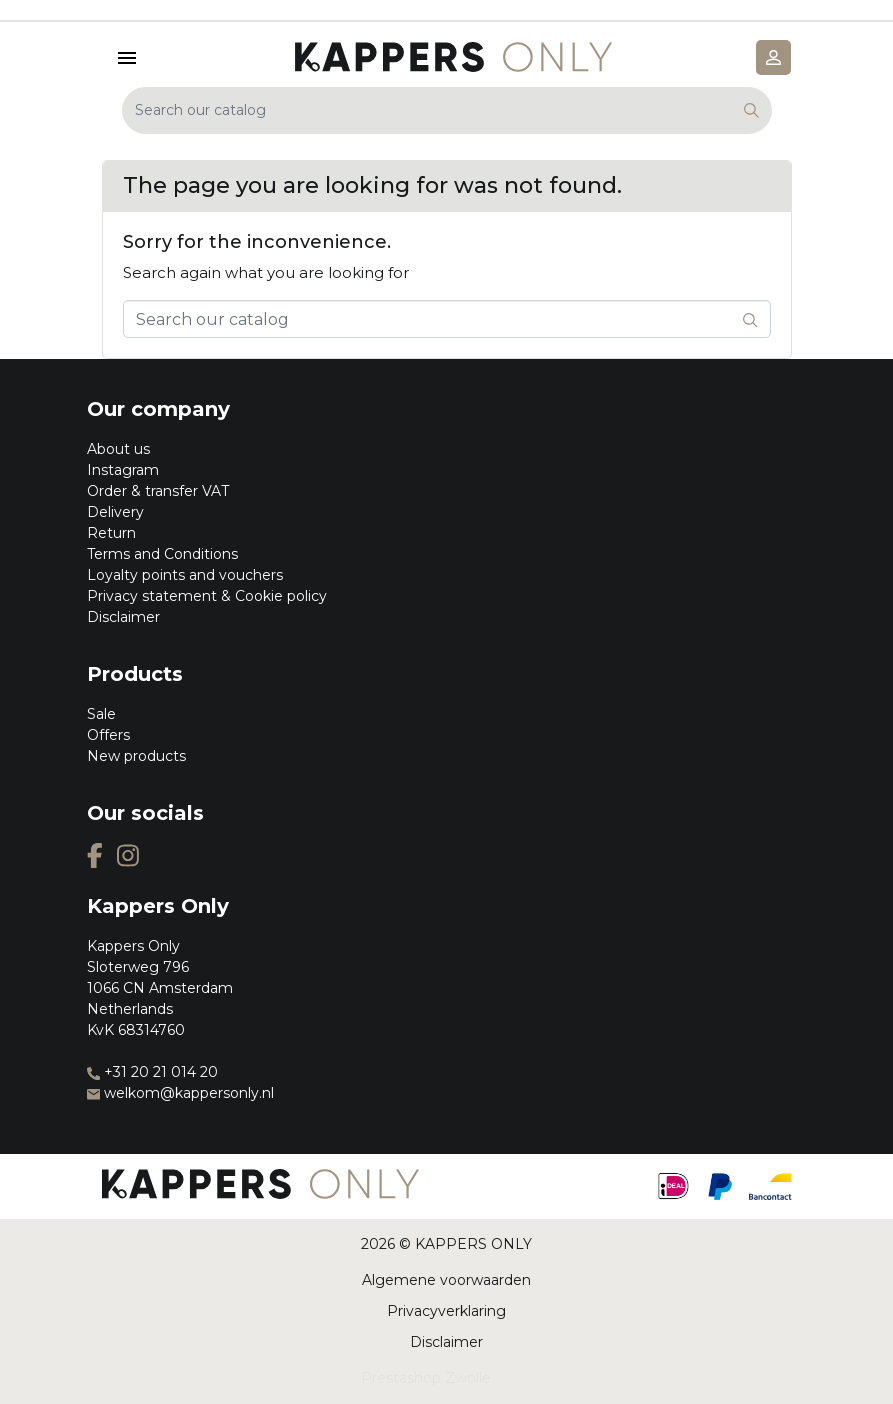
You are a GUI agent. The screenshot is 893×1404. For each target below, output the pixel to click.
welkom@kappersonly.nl (180, 1093)
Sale (101, 714)
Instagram (123, 470)
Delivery (115, 512)
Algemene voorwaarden (446, 1280)
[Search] (447, 110)
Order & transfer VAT (158, 491)
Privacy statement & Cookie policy (207, 596)
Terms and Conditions (162, 554)
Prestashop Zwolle (426, 1378)
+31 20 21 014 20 (152, 1072)
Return (111, 533)
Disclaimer (123, 617)
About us (118, 449)
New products (136, 756)
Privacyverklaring (446, 1311)
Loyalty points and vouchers (185, 575)
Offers (108, 735)
